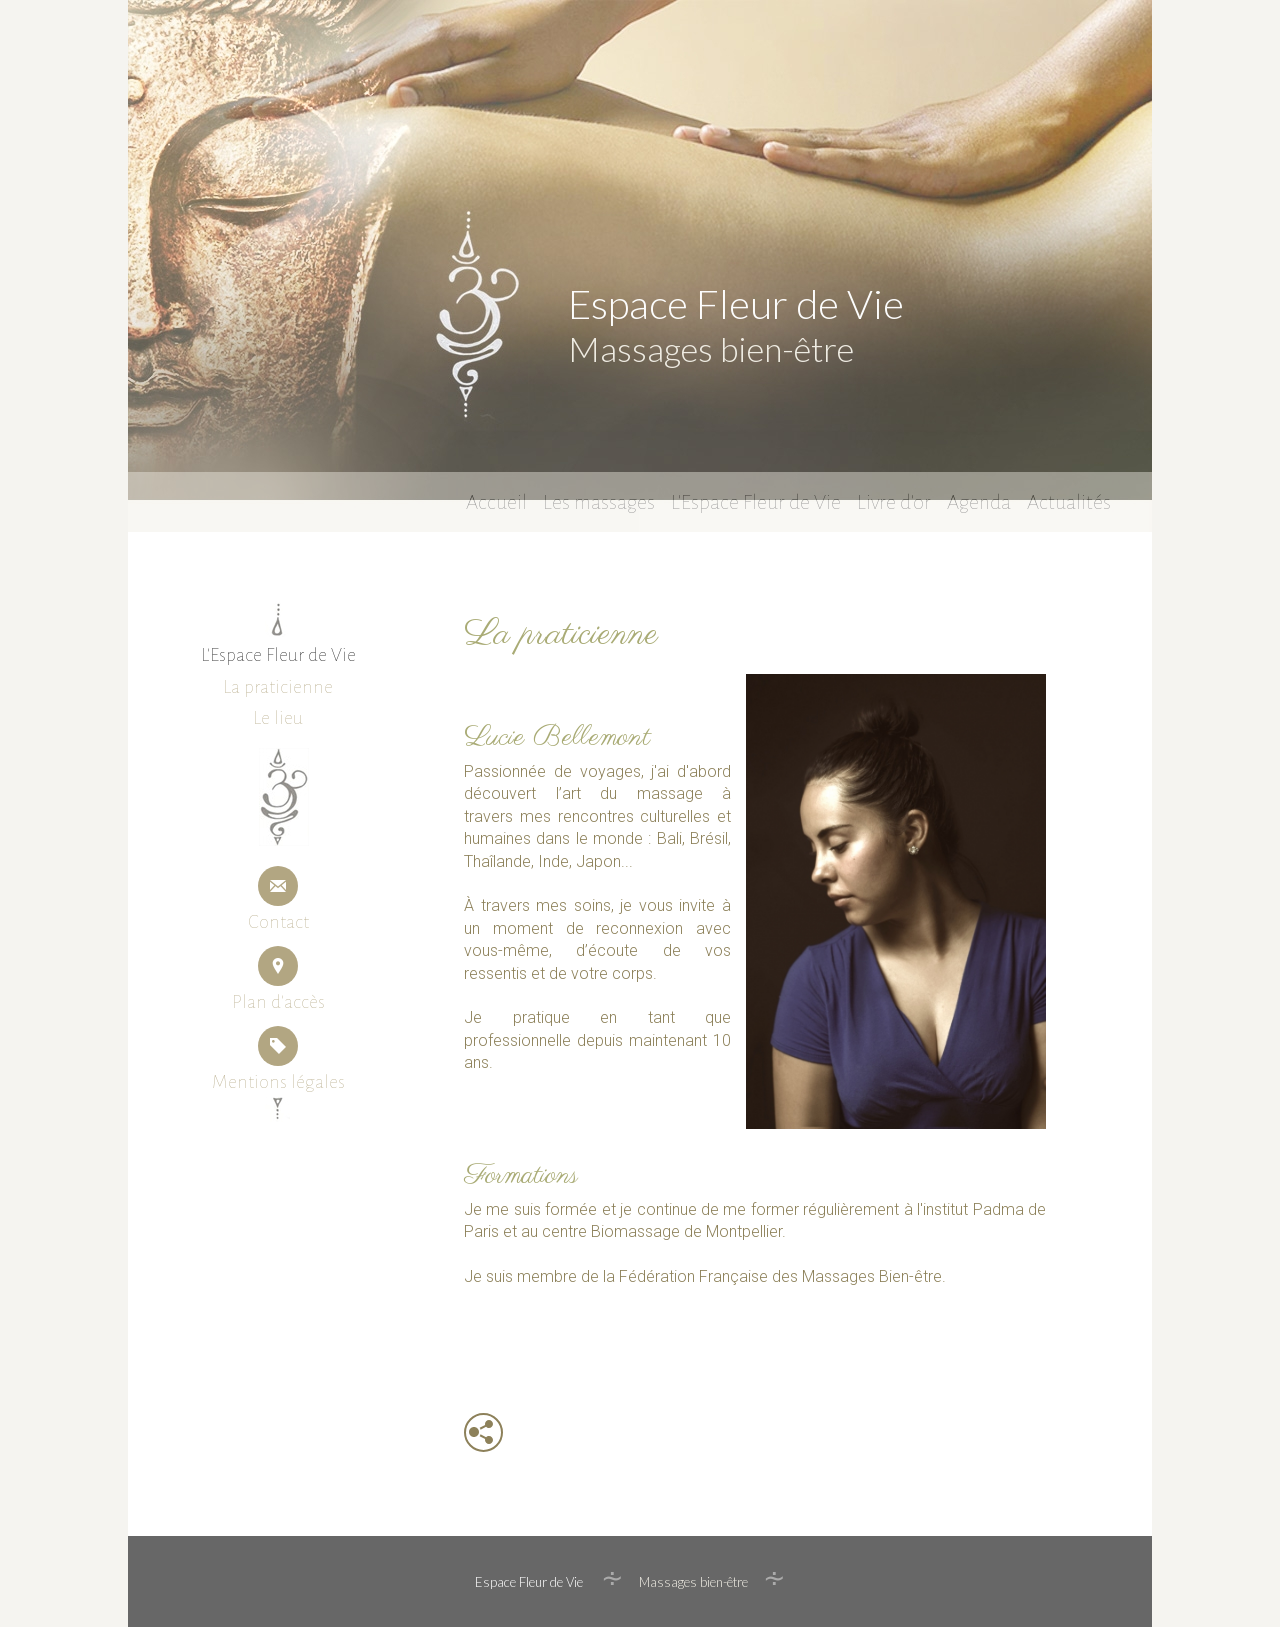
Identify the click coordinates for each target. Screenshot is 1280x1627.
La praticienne (278, 687)
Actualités (1069, 499)
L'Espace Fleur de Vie (756, 499)
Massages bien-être (709, 348)
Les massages (599, 499)
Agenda (979, 499)
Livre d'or (894, 499)
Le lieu (278, 718)
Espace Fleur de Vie (734, 304)
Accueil (496, 499)
